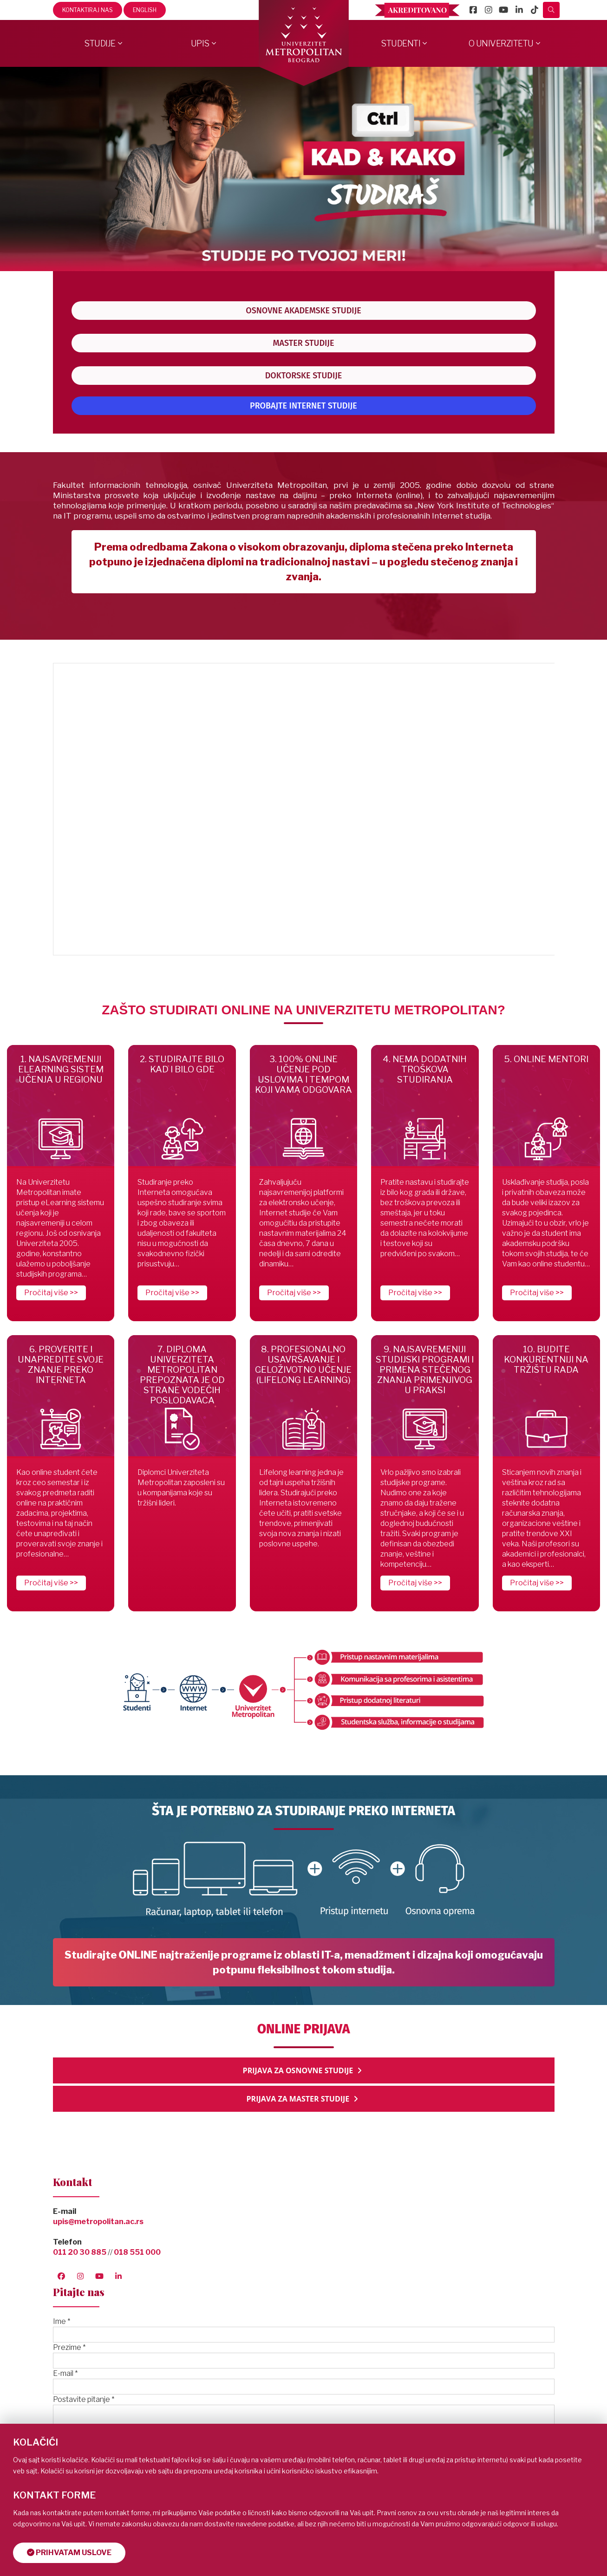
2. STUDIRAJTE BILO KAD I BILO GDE (182, 1064)
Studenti (400, 43)
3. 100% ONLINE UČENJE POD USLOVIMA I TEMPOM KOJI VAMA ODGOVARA (303, 1074)
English (145, 9)
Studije (100, 43)
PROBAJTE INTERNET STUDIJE (303, 406)
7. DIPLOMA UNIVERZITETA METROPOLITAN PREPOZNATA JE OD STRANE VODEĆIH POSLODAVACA (182, 1375)
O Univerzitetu (501, 43)
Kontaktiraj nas (87, 9)
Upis (200, 43)
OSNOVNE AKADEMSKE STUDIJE (303, 310)
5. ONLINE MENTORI (546, 1059)
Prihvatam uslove (69, 2552)
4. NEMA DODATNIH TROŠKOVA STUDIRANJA (425, 1069)
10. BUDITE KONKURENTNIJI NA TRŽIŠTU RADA (546, 1359)
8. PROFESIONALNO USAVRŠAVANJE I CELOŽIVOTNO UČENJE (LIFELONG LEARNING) (303, 1364)
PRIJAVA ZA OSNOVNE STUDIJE (304, 2070)
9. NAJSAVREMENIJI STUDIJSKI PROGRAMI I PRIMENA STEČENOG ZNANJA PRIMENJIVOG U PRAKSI (425, 1369)
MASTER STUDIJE (303, 343)
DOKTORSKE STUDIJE (303, 375)
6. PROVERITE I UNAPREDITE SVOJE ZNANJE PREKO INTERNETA (61, 1364)
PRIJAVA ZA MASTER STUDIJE (304, 2099)
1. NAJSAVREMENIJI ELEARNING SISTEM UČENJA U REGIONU (61, 1069)
